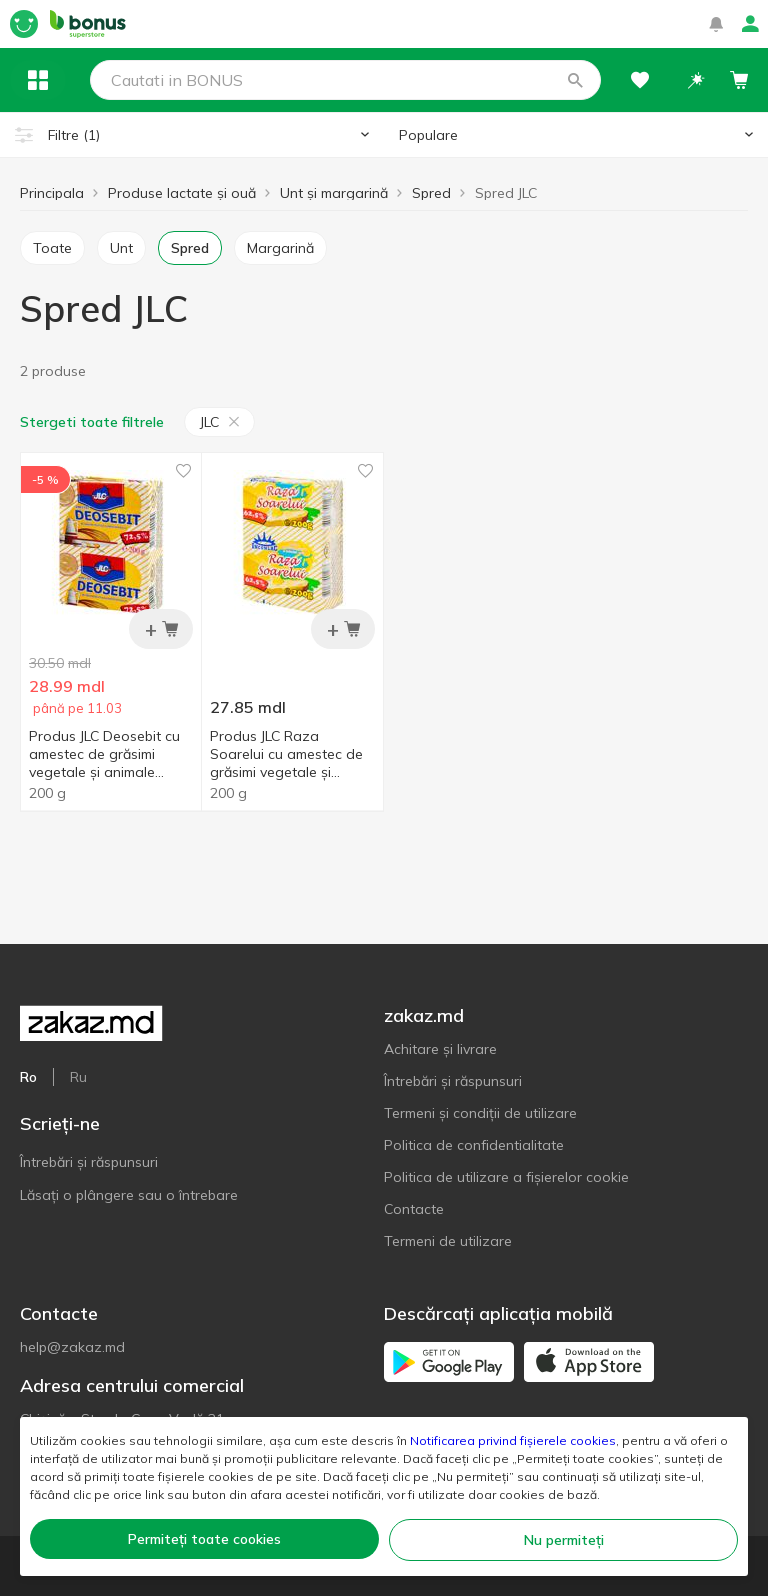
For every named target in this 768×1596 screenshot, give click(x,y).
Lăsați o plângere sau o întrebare (129, 1195)
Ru (78, 1077)
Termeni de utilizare (448, 1241)
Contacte (414, 1209)
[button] (575, 80)
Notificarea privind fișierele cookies (513, 1440)
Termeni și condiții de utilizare (480, 1113)
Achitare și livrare (440, 1049)
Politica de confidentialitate (474, 1145)
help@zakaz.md (72, 1347)
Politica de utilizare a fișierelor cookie (506, 1177)
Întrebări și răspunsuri (89, 1162)
